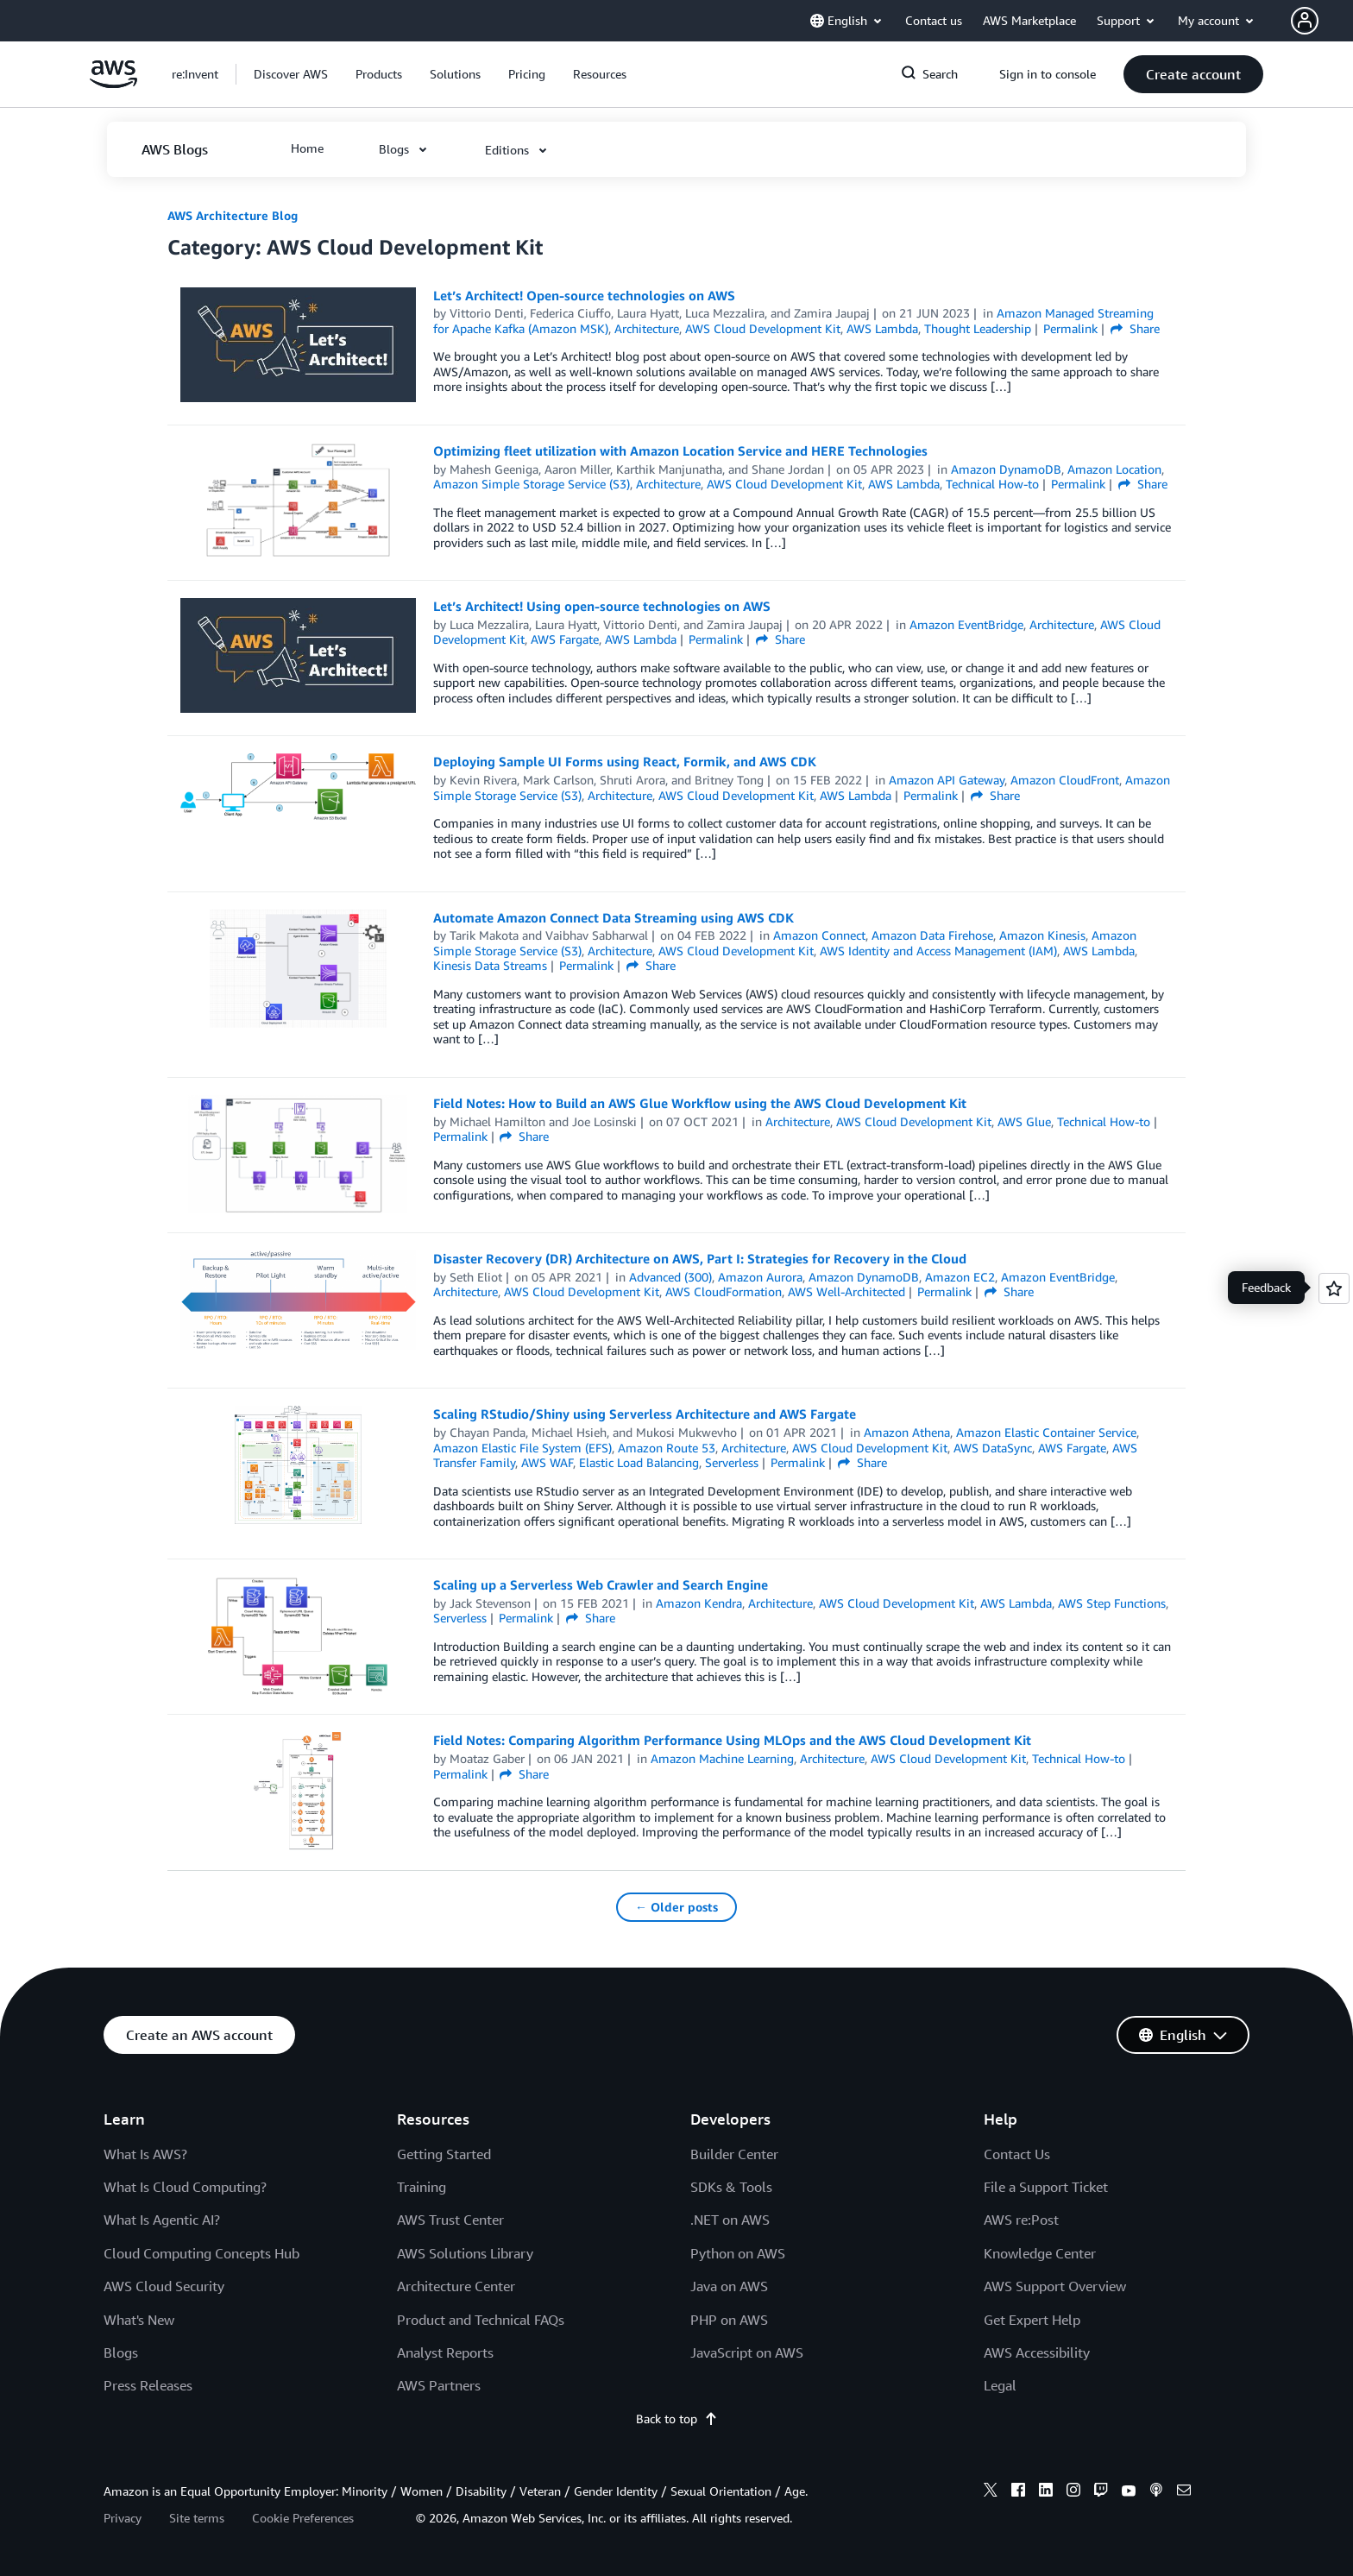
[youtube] (1129, 2492)
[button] (1322, 20)
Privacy (123, 2517)
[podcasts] (1156, 2492)
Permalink (1070, 328)
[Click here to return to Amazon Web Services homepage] (113, 83)
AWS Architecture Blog (232, 215)
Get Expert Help (1032, 2319)
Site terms (196, 2517)
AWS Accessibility (1037, 2352)
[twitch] (1101, 2492)
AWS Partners (439, 2385)
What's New (139, 2319)
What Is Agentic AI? (162, 2219)
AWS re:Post (1021, 2219)
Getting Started (444, 2154)
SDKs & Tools (731, 2186)
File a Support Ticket (1046, 2186)
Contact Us (1017, 2154)
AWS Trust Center (450, 2219)
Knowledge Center (1040, 2253)
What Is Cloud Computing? (185, 2186)
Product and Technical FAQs (480, 2319)
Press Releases (148, 2385)
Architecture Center (456, 2286)
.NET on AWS (730, 2219)
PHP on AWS (729, 2319)
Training (421, 2186)
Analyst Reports (445, 2352)
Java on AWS (729, 2286)
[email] (1184, 2492)
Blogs (121, 2352)
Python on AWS (737, 2253)
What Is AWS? (145, 2154)
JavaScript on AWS (746, 2352)
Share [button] (1135, 328)
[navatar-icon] (1304, 21)
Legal (1000, 2385)
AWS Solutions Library (465, 2253)
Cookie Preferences (303, 2517)
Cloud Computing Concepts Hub (201, 2253)
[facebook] (1018, 2492)
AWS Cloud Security (164, 2286)
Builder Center (734, 2154)
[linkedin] (1046, 2492)
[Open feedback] (1334, 1288)
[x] (990, 2492)
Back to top (677, 2418)
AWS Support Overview (1055, 2286)
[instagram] (1073, 2492)
